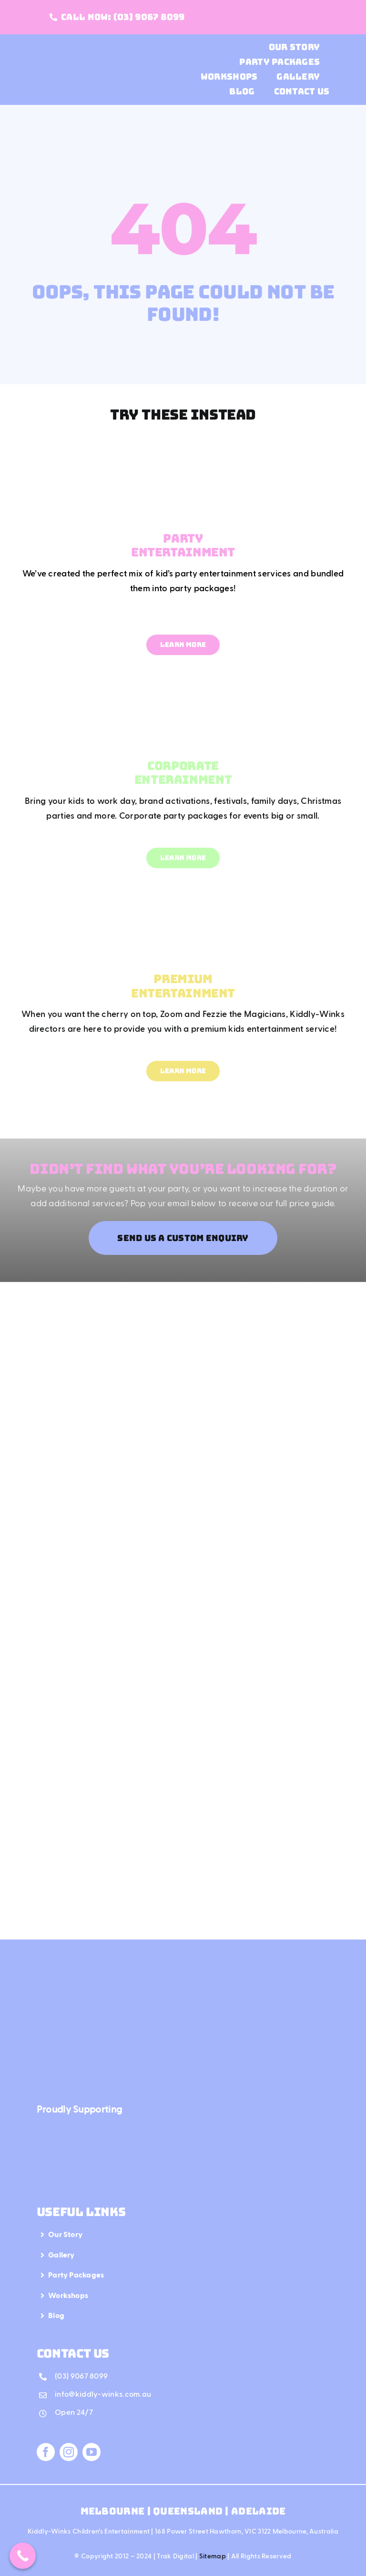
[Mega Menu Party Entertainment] (183, 446)
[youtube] (91, 2452)
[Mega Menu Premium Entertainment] (183, 886)
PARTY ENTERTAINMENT (183, 545)
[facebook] (46, 2452)
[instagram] (69, 2452)
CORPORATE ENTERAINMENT (183, 773)
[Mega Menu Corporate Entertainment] (183, 673)
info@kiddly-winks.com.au (103, 2395)
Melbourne (114, 2511)
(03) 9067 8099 (81, 2377)
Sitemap (212, 2556)
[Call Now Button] (23, 2556)
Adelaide (258, 2511)
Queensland (188, 2511)
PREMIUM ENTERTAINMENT (183, 986)
